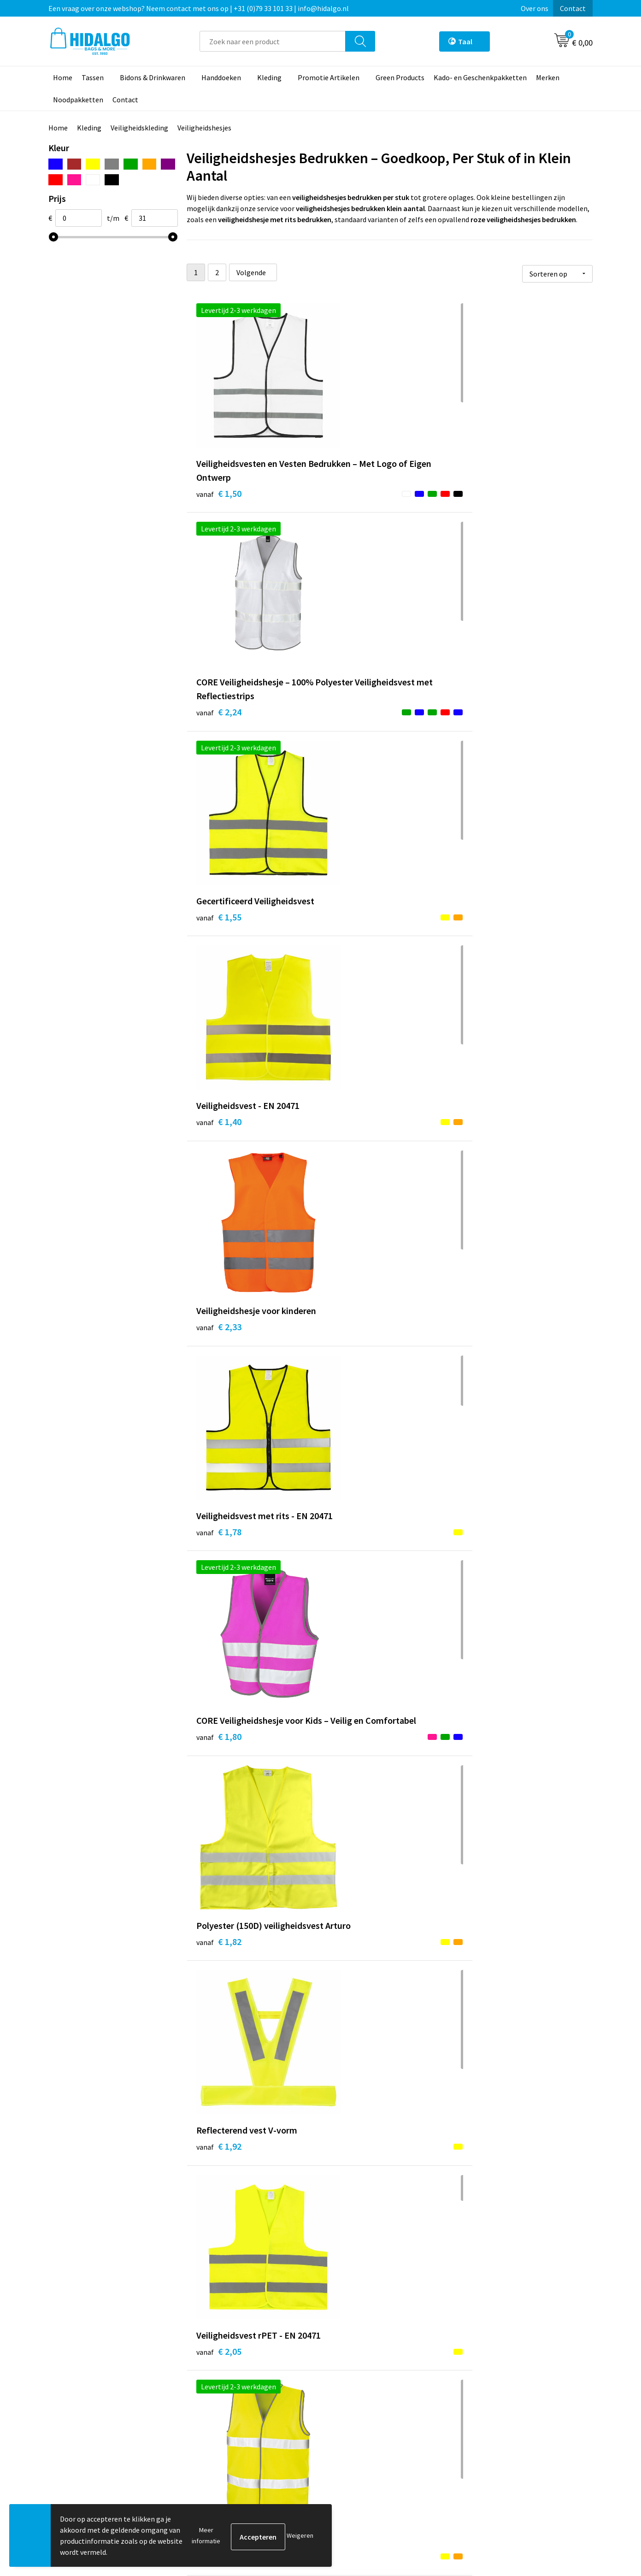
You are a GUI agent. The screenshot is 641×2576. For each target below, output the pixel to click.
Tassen (93, 77)
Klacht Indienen (357, 2420)
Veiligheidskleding (139, 127)
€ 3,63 (218, 1599)
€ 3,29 (489, 1167)
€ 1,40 (218, 720)
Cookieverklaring (494, 2406)
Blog (204, 2377)
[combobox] (273, 41)
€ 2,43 (218, 1369)
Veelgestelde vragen (229, 2434)
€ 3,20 (354, 1153)
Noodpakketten (78, 99)
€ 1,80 (218, 950)
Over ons (534, 8)
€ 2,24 (354, 518)
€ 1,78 (489, 734)
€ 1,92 (489, 937)
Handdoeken (221, 77)
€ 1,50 (218, 504)
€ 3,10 (489, 1815)
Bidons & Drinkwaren (152, 77)
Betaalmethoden (359, 2392)
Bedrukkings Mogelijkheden (240, 2447)
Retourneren (352, 2406)
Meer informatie (206, 2535)
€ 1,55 (489, 490)
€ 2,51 (489, 1383)
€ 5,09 (489, 2031)
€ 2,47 (354, 1383)
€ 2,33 (354, 734)
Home (62, 77)
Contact (573, 8)
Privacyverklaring (494, 2420)
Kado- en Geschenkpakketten (480, 77)
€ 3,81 (354, 1613)
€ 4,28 (218, 1815)
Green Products (400, 77)
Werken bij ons (220, 2392)
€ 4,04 (489, 1613)
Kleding (269, 77)
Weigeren (300, 2535)
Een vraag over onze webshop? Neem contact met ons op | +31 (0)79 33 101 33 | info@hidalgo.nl (198, 8)
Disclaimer (483, 2434)
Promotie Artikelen (328, 77)
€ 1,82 (354, 950)
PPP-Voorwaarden (495, 2377)
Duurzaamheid (220, 2406)
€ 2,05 (218, 1167)
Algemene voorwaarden (504, 2392)
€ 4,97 (218, 2045)
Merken (547, 77)
